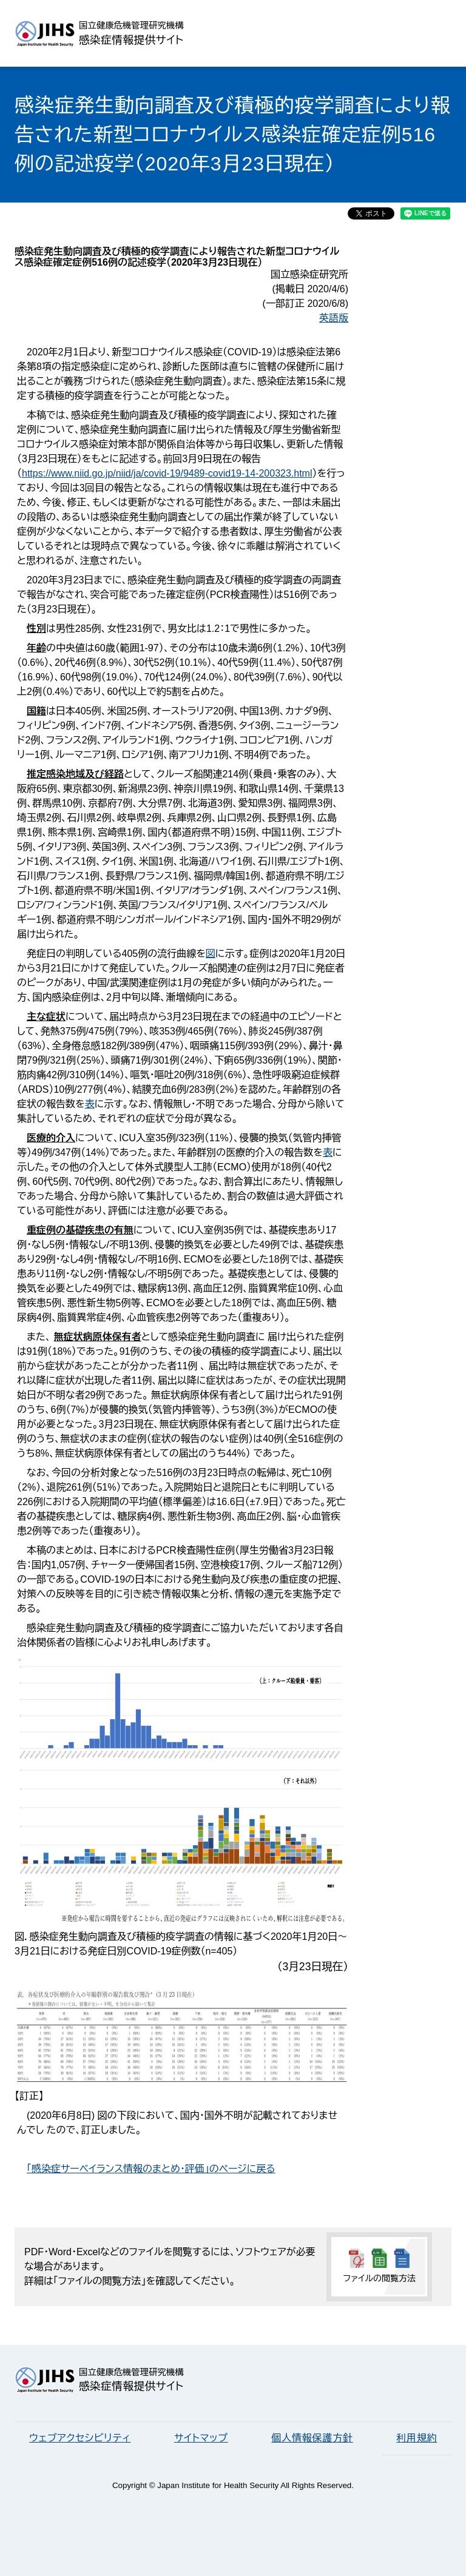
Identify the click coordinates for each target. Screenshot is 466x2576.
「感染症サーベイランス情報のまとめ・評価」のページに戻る (151, 2169)
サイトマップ (201, 2438)
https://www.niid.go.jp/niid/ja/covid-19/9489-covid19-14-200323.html (167, 473)
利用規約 (416, 2438)
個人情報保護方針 (312, 2438)
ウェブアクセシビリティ (79, 2438)
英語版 (333, 318)
